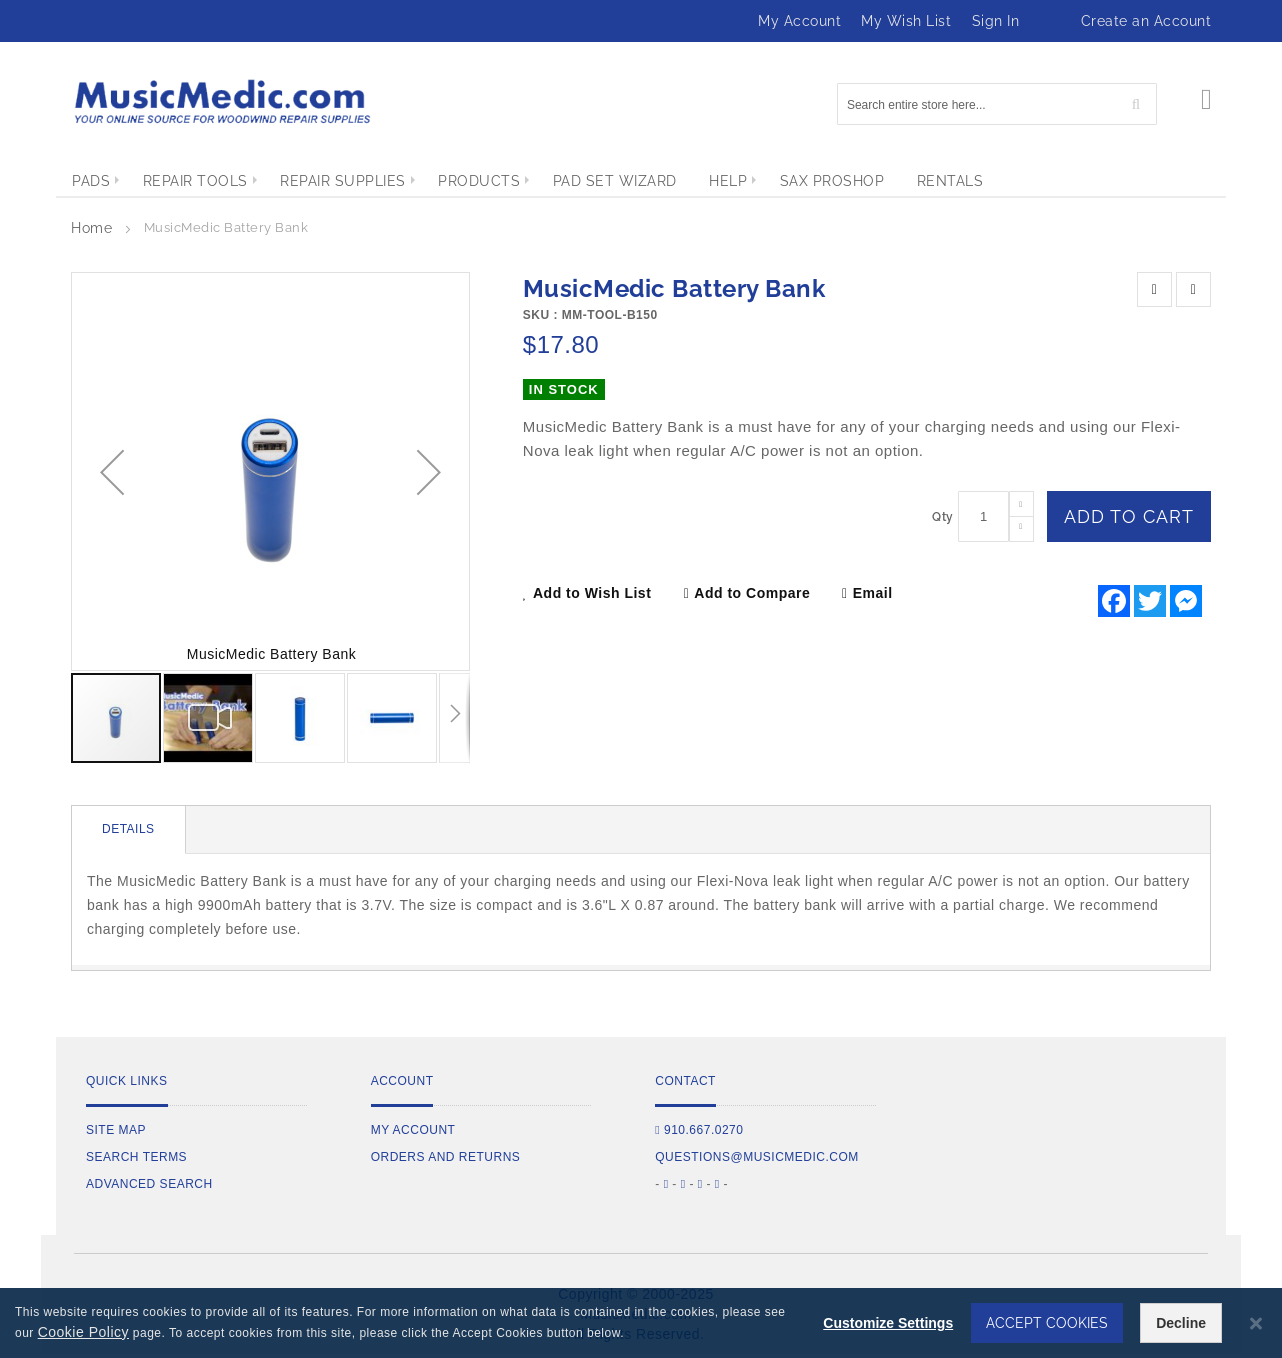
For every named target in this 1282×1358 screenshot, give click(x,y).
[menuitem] (91, 181)
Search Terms (136, 1157)
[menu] (641, 181)
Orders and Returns (446, 1157)
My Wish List (906, 21)
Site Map (116, 1130)
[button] (112, 471)
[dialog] (641, 1323)
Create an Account (1146, 21)
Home (91, 228)
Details (128, 829)
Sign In (996, 21)
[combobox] (997, 104)
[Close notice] (1256, 1323)
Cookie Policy (83, 1332)
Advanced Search (149, 1184)
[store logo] (221, 101)
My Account (799, 21)
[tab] (129, 830)
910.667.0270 (699, 1130)
